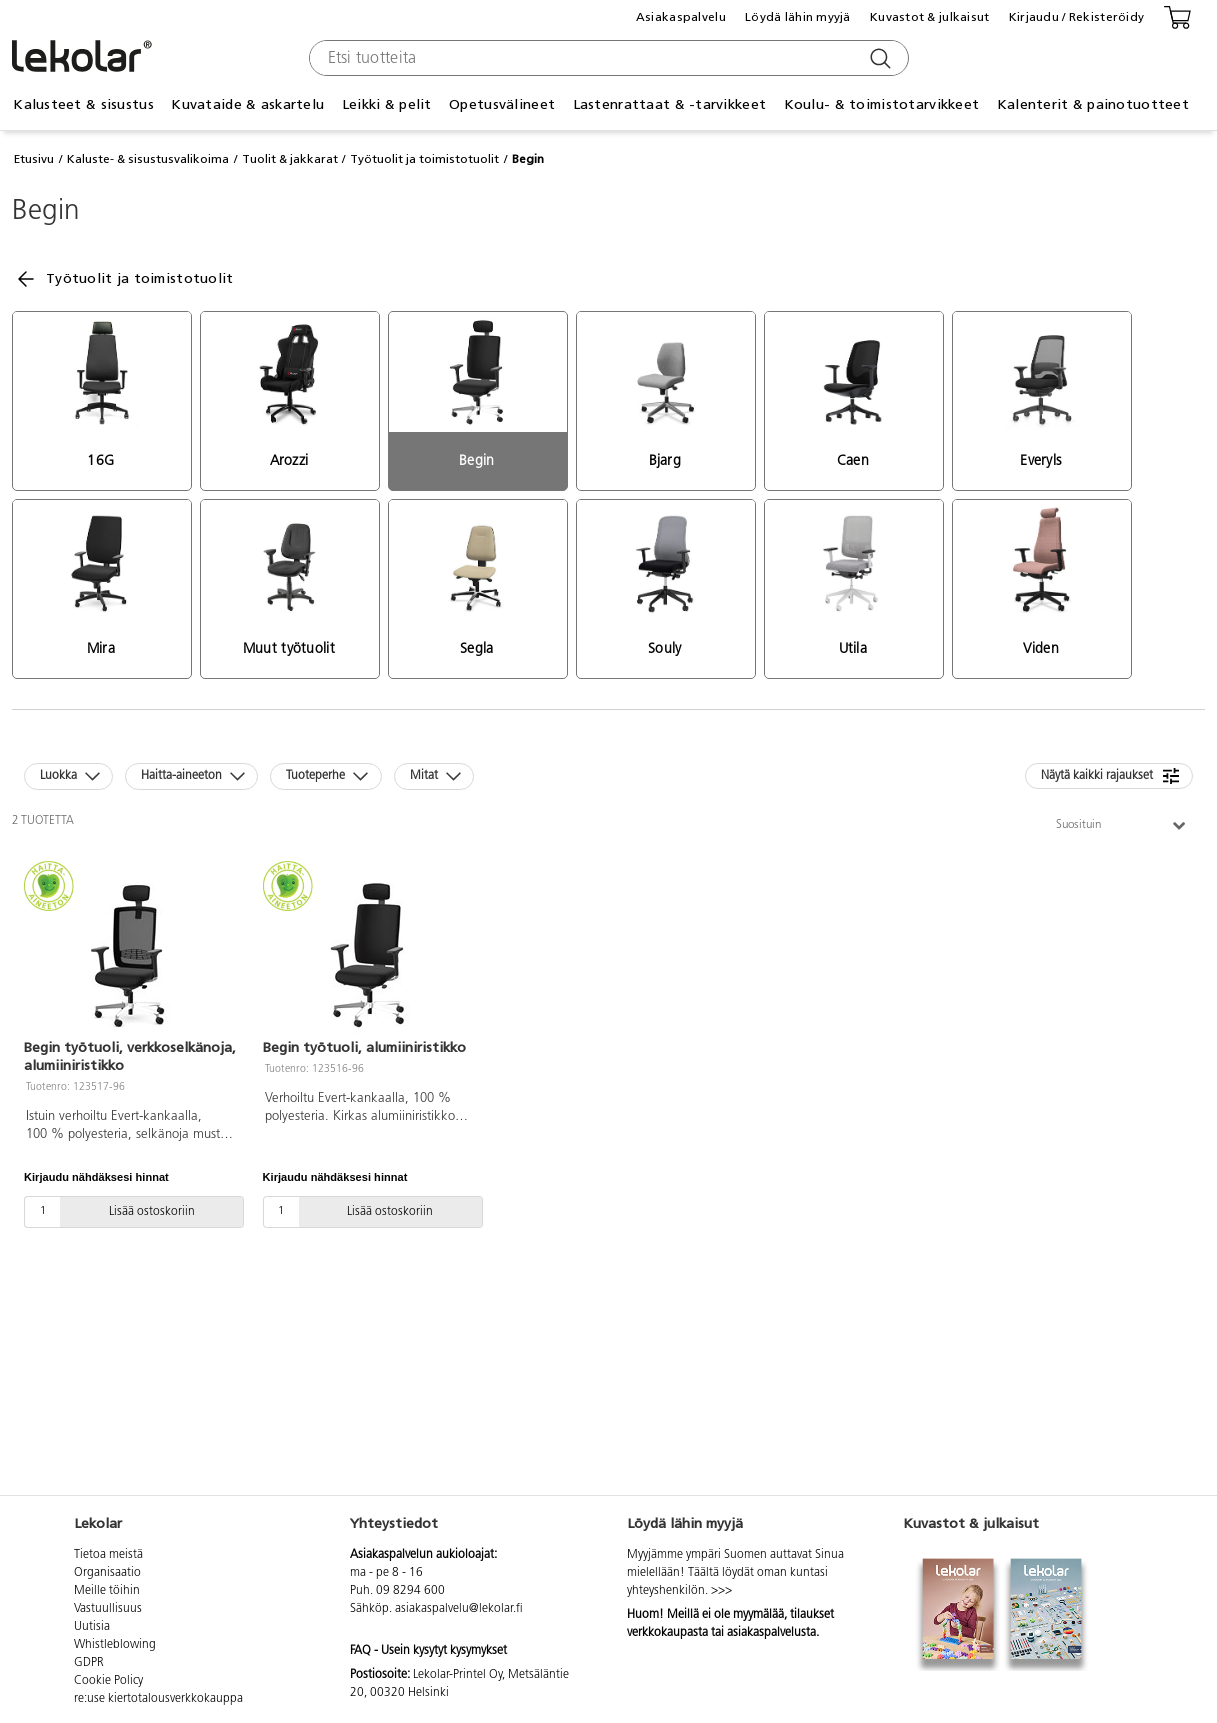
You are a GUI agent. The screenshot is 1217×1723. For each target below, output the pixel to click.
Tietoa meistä (108, 1555)
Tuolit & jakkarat (290, 159)
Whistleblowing (115, 1645)
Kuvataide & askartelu (247, 104)
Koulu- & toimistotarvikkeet (882, 104)
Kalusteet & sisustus (83, 104)
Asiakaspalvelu (681, 17)
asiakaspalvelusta (771, 1633)
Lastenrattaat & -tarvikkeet (670, 104)
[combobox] (606, 58)
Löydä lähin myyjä (798, 17)
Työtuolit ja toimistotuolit (424, 159)
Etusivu (34, 159)
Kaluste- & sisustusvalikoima (148, 159)
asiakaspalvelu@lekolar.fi (459, 1609)
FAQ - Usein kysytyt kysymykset (428, 1651)
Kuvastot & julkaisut (930, 17)
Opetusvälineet (502, 104)
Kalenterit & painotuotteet (1093, 104)
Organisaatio (107, 1573)
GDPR (89, 1663)
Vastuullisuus (108, 1609)
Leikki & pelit (387, 104)
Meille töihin (107, 1591)
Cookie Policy (108, 1681)
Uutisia (92, 1627)
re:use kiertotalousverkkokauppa (158, 1699)
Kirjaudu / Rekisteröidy (1076, 17)
